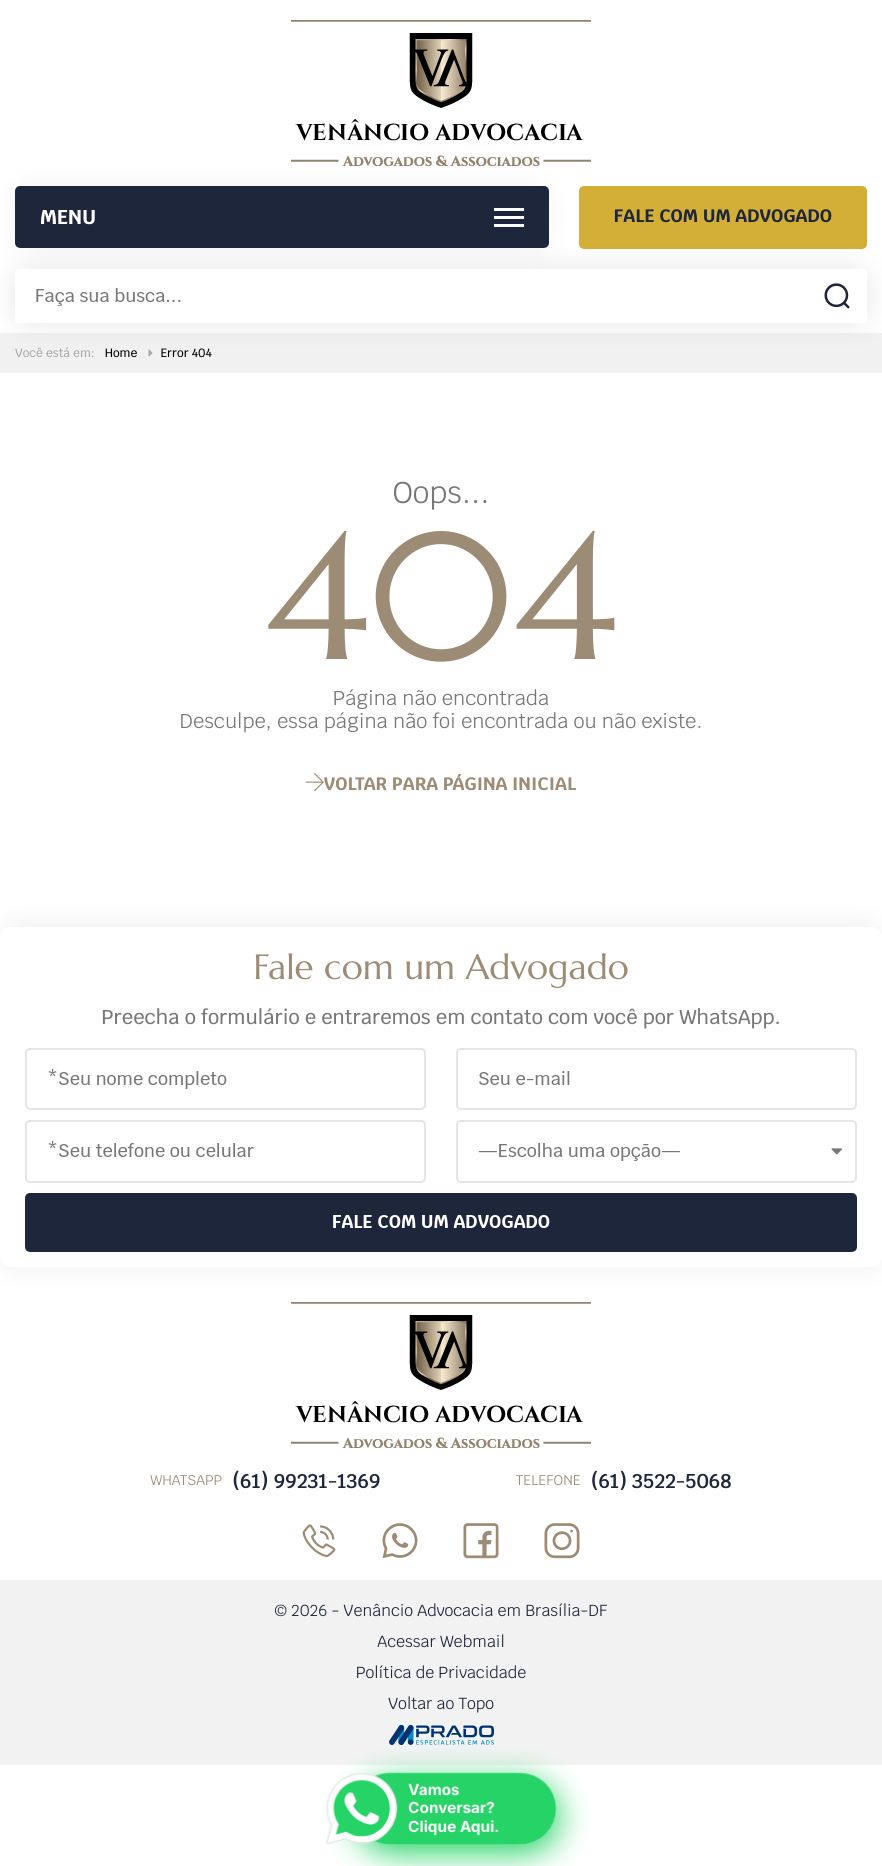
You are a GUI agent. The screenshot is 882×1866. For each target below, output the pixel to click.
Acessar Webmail (441, 1641)
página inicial (441, 784)
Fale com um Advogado (723, 216)
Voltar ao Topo (441, 1703)
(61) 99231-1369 (306, 1481)
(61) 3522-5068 (661, 1481)
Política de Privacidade (441, 1672)
